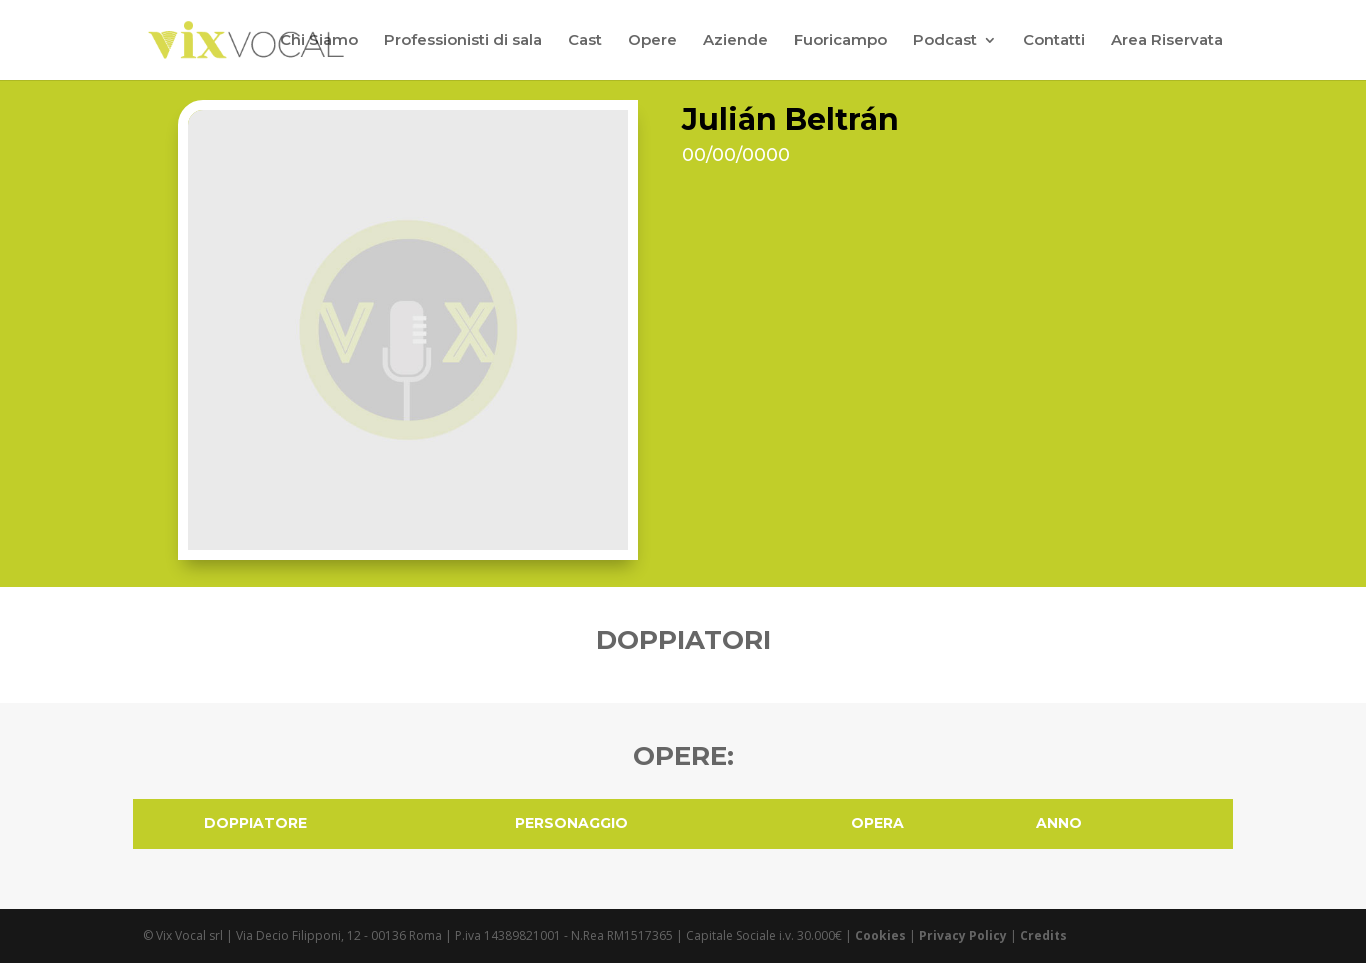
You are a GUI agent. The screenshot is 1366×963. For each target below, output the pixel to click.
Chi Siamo (319, 41)
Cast (585, 41)
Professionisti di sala (463, 41)
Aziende (735, 41)
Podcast (945, 41)
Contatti (1054, 41)
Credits (1043, 935)
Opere (652, 41)
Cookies (880, 935)
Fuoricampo (840, 41)
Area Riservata (1167, 41)
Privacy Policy (963, 935)
